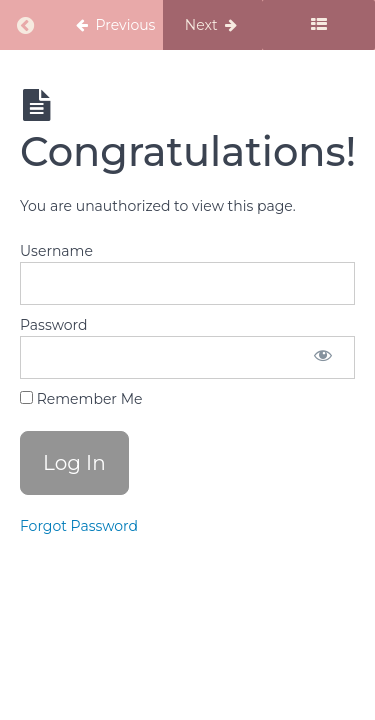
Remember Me (81, 399)
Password (53, 325)
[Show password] (323, 357)
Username (56, 251)
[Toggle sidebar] (318, 25)
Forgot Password (79, 526)
